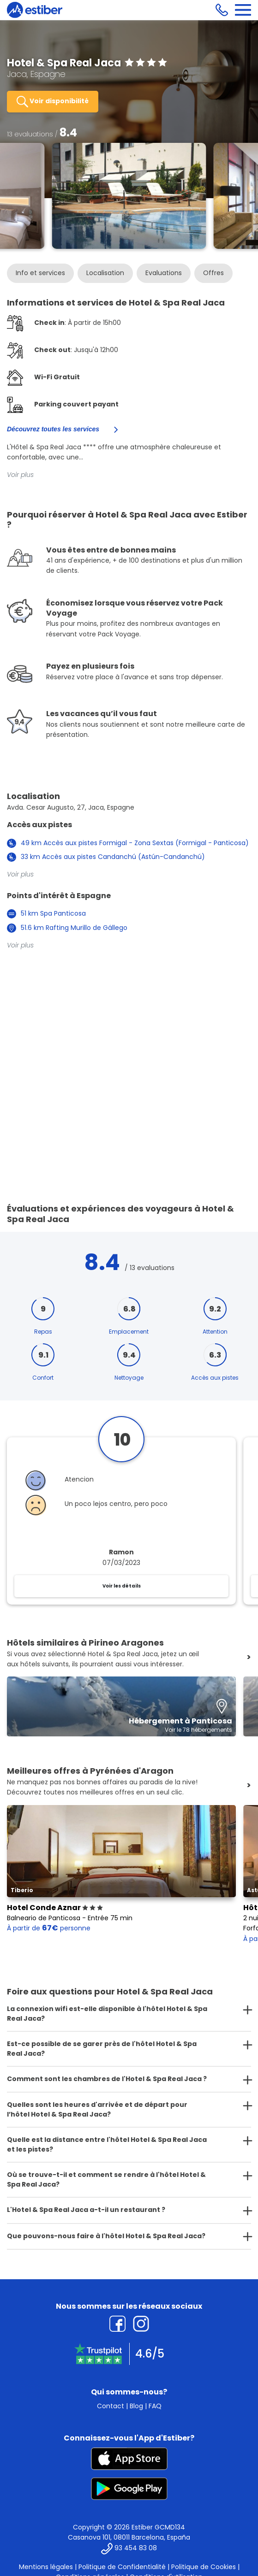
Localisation (105, 272)
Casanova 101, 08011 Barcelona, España (129, 2537)
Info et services (40, 272)
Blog (136, 2406)
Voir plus (20, 474)
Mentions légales (46, 2566)
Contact (110, 2406)
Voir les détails (121, 1585)
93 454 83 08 (135, 2547)
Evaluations (163, 272)
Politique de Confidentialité (122, 2566)
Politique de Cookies (203, 2566)
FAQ (155, 2406)
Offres (213, 272)
